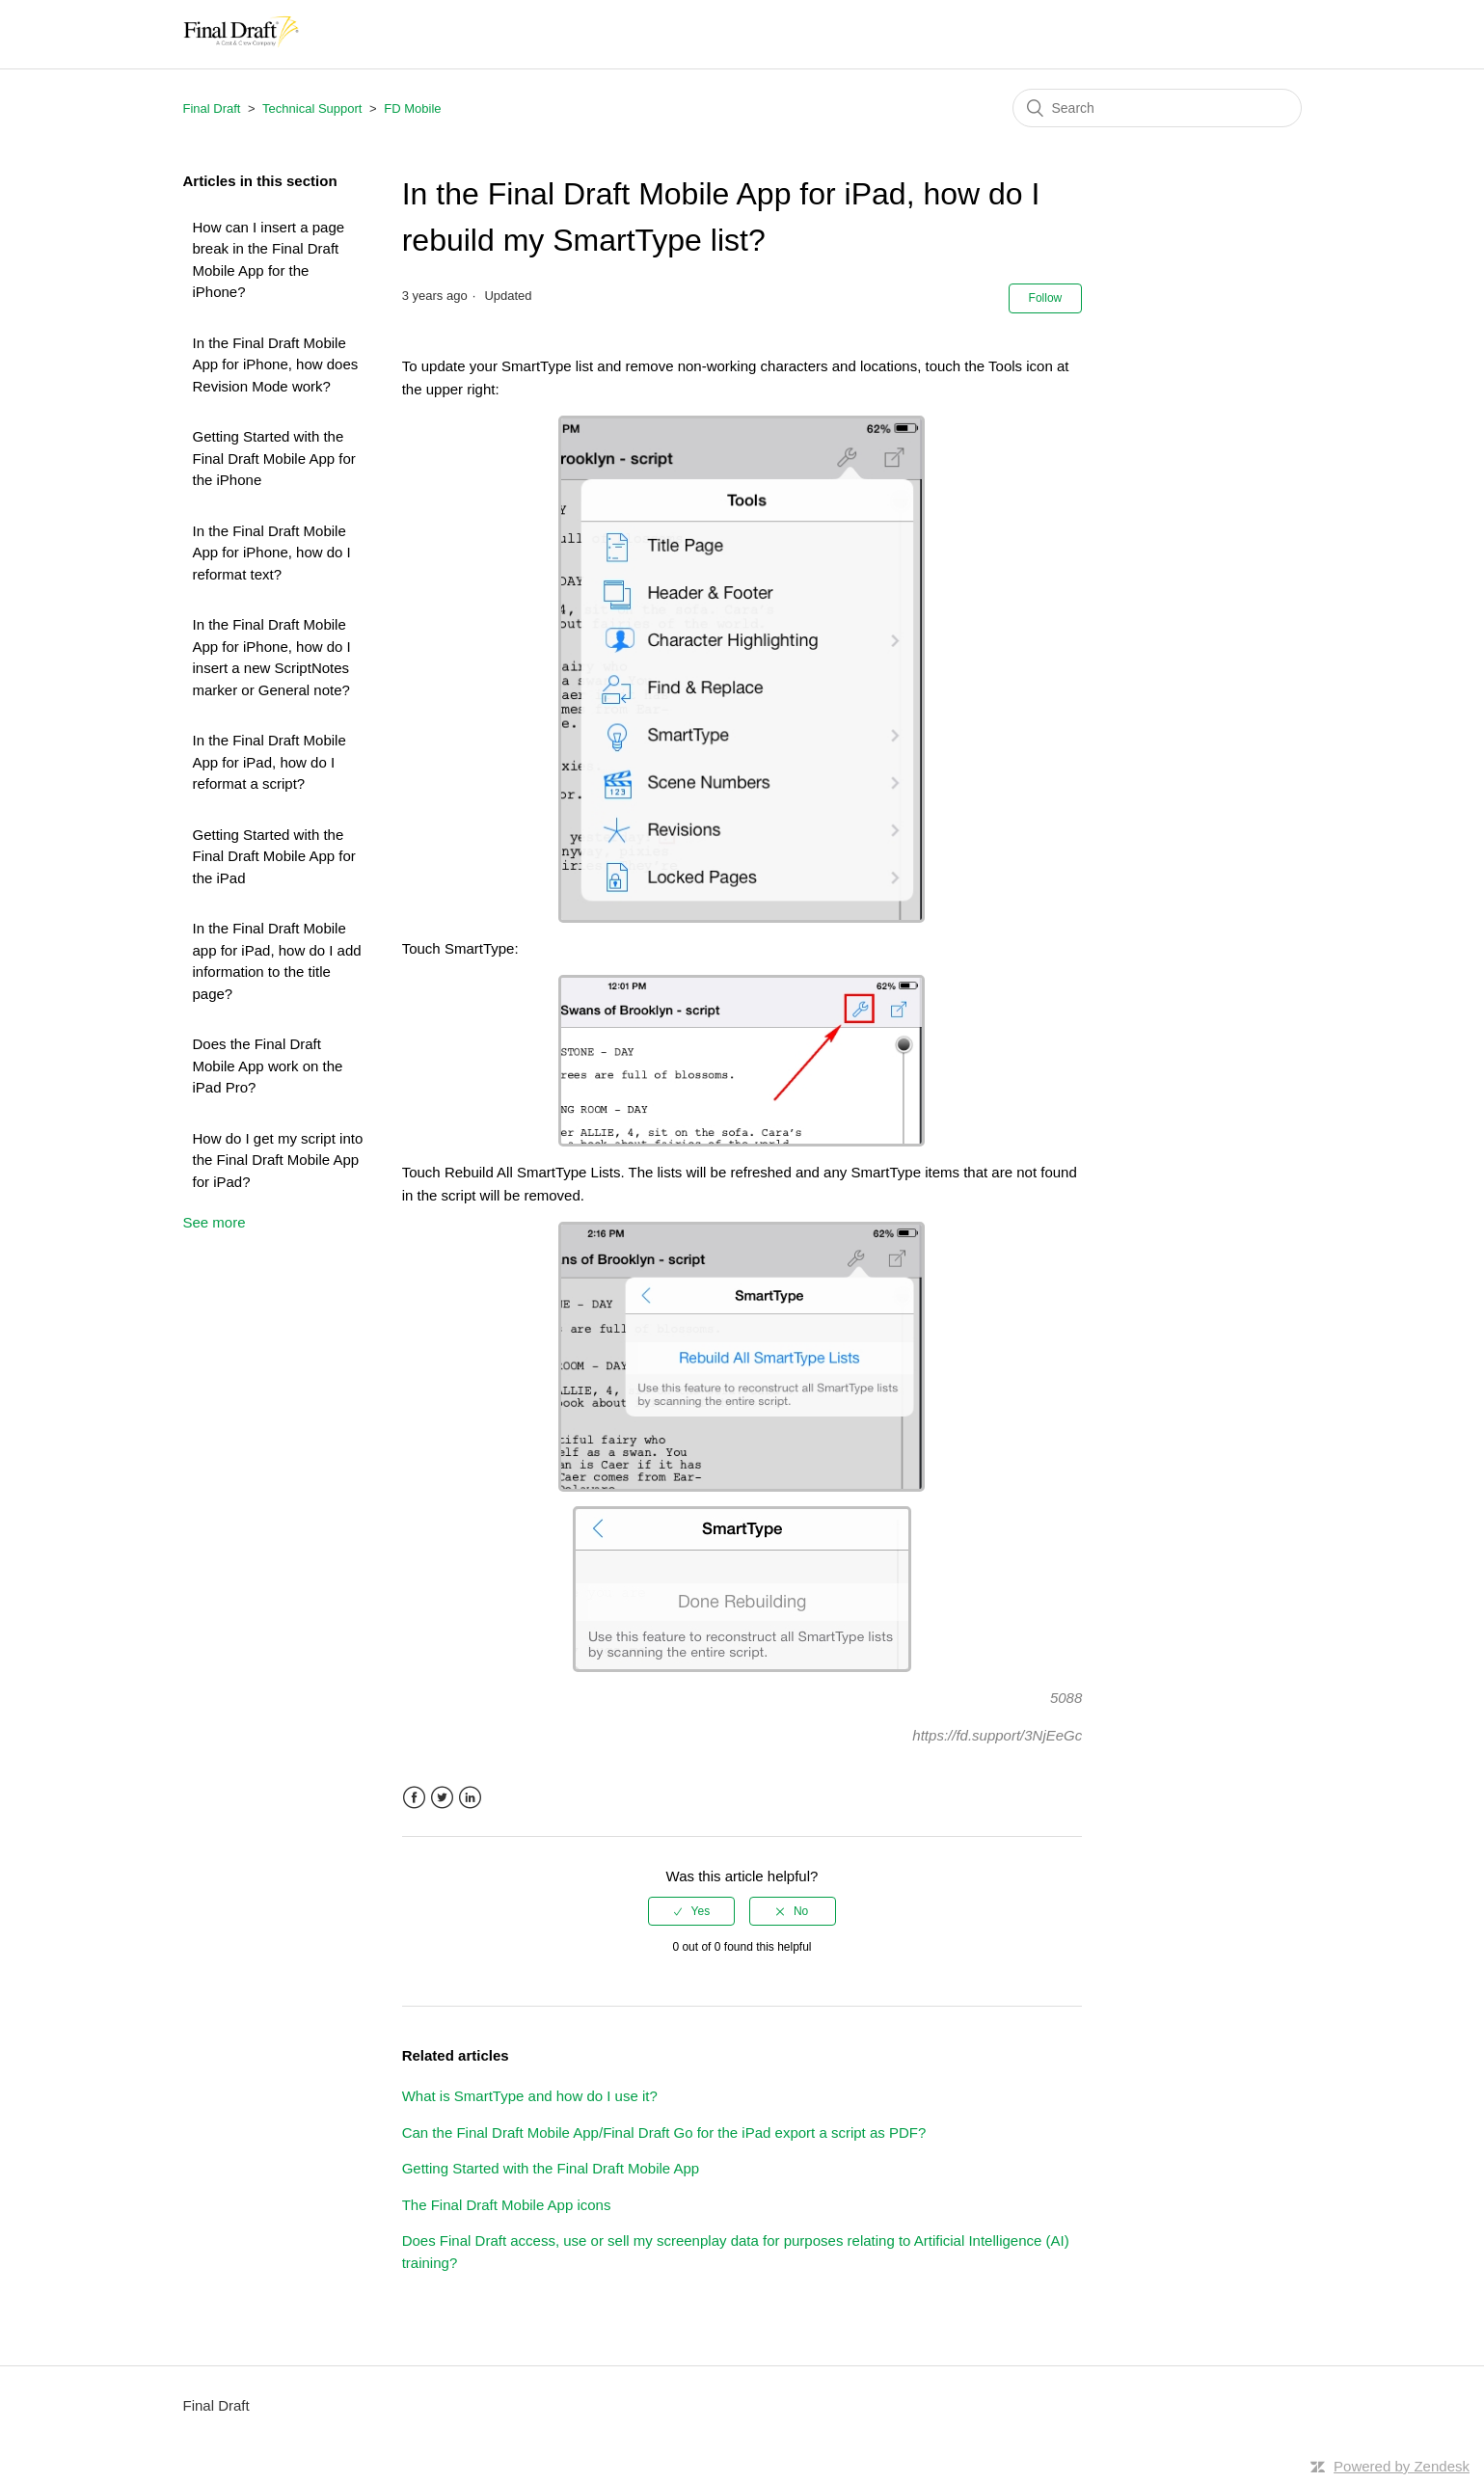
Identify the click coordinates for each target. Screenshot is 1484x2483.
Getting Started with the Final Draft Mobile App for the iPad (274, 856)
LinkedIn (470, 1798)
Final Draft (212, 108)
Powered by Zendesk (1402, 2466)
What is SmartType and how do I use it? (530, 2096)
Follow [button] (1046, 298)
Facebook (414, 1798)
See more (214, 1222)
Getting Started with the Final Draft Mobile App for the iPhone (274, 458)
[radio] (691, 1911)
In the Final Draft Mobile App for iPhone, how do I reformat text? (272, 552)
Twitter (442, 1798)
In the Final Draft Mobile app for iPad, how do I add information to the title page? (277, 961)
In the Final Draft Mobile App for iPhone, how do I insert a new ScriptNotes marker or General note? (272, 657)
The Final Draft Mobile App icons (506, 2205)
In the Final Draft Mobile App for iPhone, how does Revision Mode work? (276, 364)
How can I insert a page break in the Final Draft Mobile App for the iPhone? (269, 260)
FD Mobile (412, 108)
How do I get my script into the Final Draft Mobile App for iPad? (278, 1160)
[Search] (1157, 108)
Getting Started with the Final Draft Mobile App (551, 2168)
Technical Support (312, 108)
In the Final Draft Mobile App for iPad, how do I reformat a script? (269, 762)
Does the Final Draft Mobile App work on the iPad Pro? (268, 1065)
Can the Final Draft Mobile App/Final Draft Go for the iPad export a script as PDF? (664, 2132)
